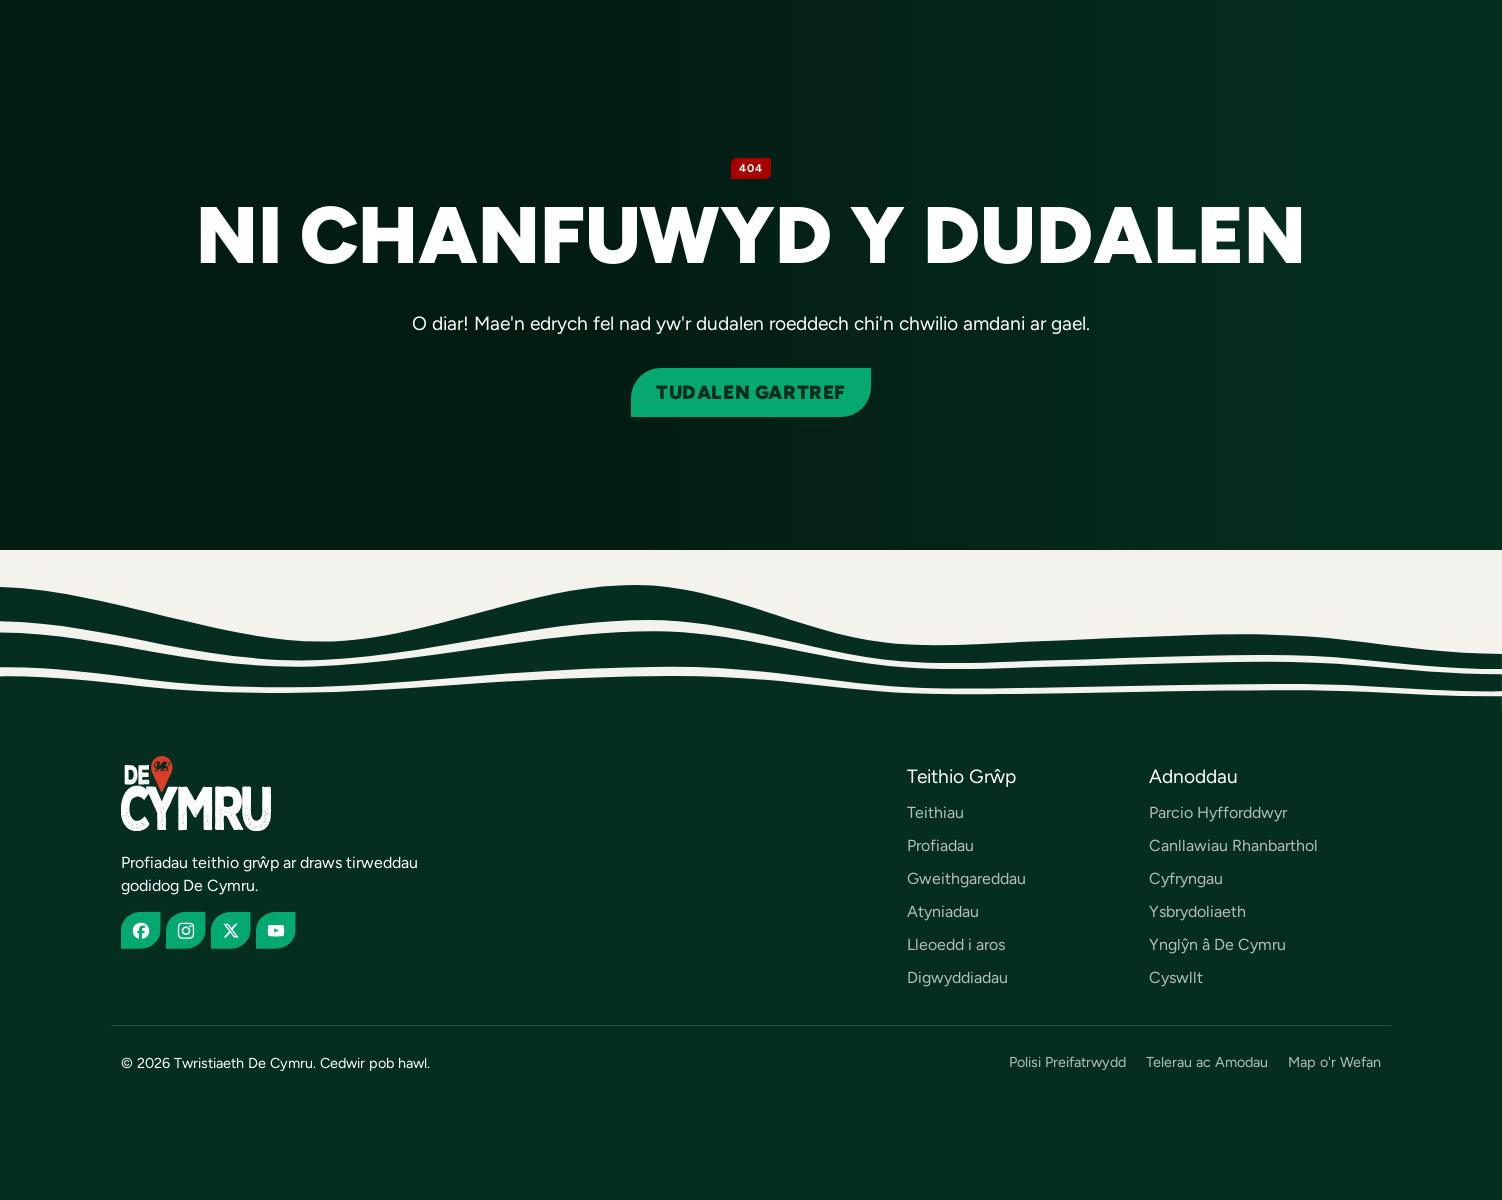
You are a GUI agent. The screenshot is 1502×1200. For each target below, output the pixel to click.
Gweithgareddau (966, 878)
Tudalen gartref (751, 392)
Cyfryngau (1186, 878)
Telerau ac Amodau (1207, 1062)
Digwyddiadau (957, 977)
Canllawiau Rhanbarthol (1233, 845)
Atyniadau (943, 911)
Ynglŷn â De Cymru (1217, 944)
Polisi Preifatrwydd (1067, 1062)
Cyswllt (1176, 977)
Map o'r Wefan (1334, 1062)
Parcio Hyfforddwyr (1218, 812)
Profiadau (940, 845)
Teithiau (935, 812)
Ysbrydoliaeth (1197, 911)
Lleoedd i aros (956, 944)
